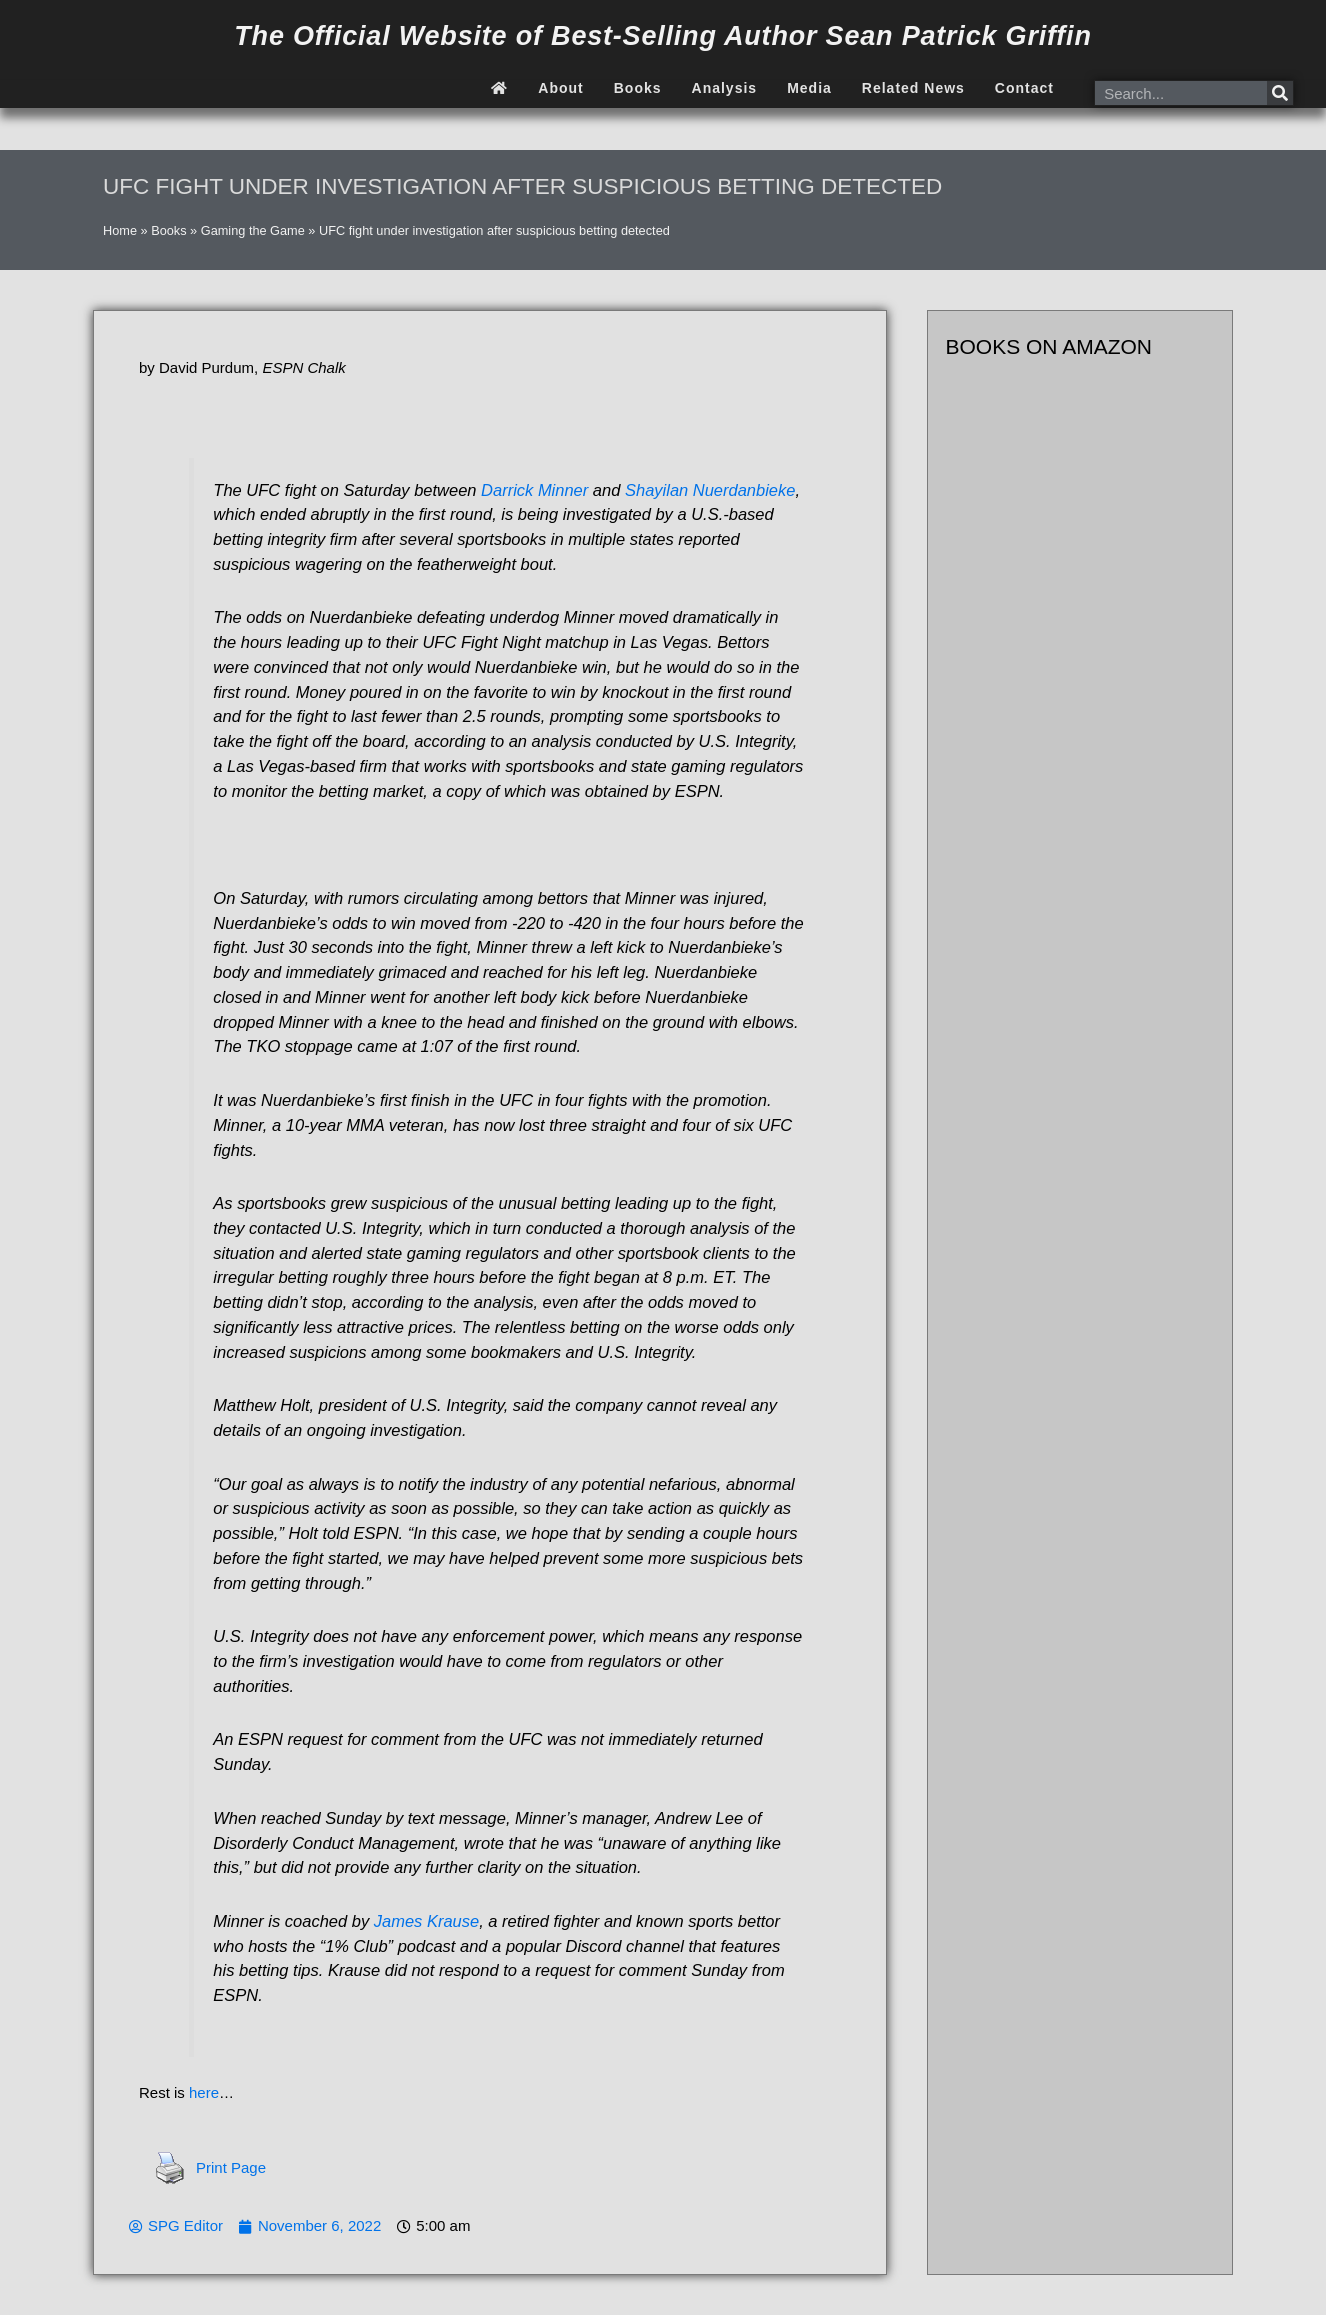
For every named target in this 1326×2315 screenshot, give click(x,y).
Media (809, 88)
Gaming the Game (253, 230)
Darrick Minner (534, 490)
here (204, 2092)
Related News (913, 88)
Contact (1024, 88)
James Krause (426, 1921)
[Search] (1280, 93)
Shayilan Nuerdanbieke (710, 490)
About (560, 88)
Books (638, 88)
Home (120, 230)
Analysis (725, 88)
